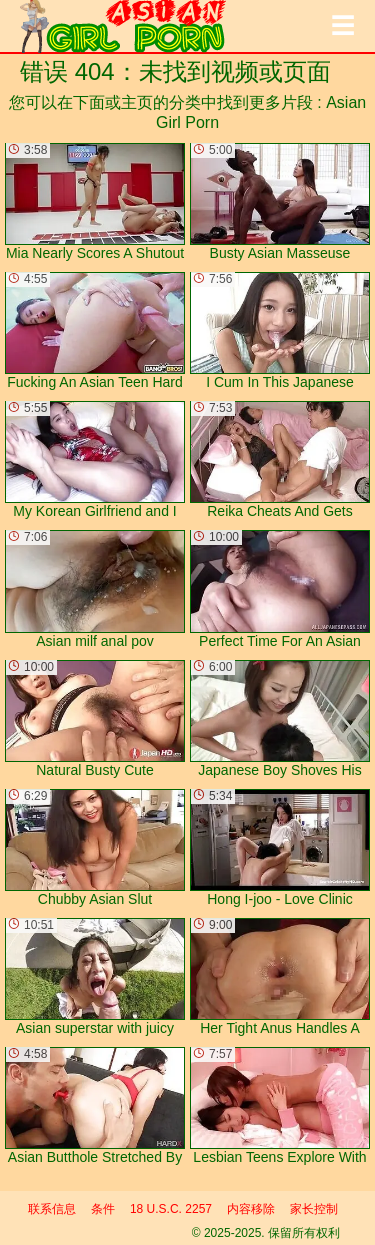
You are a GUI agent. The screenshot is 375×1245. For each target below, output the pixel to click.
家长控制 (314, 1209)
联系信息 (52, 1209)
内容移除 (251, 1209)
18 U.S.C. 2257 (171, 1209)
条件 (103, 1209)
